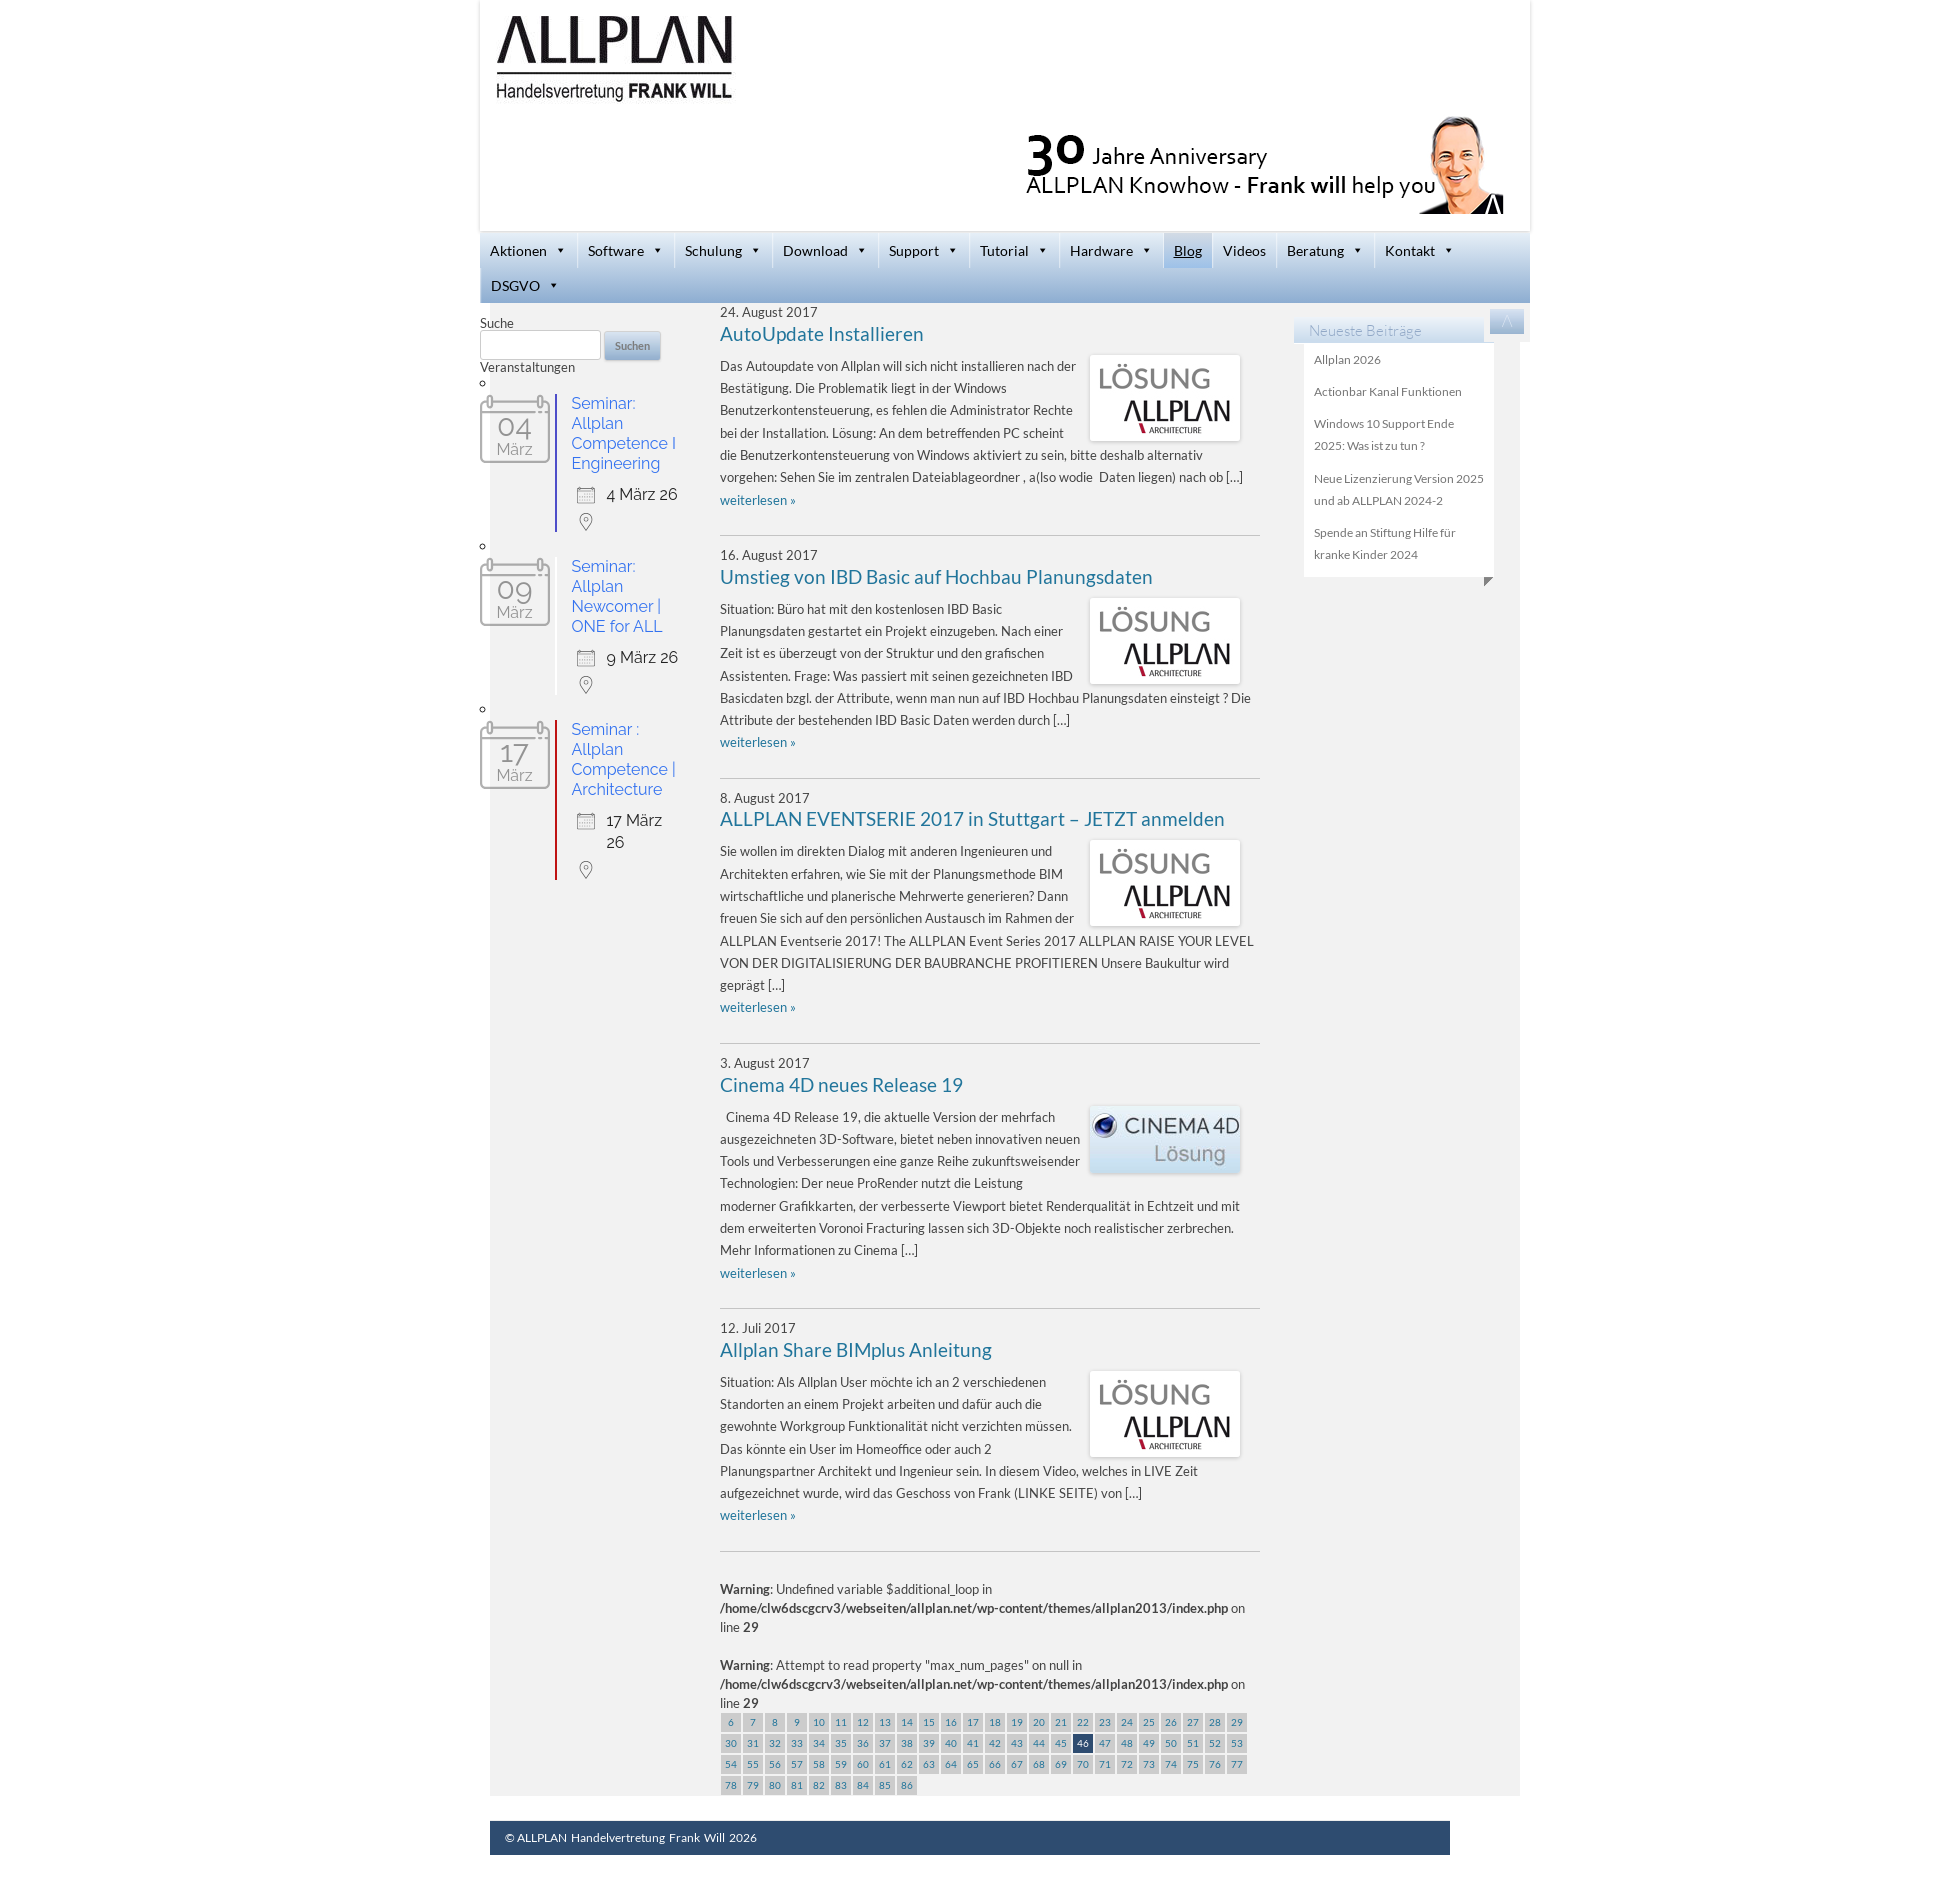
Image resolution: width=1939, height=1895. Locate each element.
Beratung (1325, 250)
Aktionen (528, 250)
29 (1237, 1722)
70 (1083, 1764)
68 (1039, 1764)
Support (924, 250)
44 (1039, 1743)
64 (951, 1764)
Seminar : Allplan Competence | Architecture (624, 759)
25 (1149, 1722)
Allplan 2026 (1347, 359)
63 (929, 1764)
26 (1171, 1722)
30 (731, 1743)
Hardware (1111, 250)
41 (973, 1743)
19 (1017, 1722)
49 (1149, 1743)
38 (907, 1743)
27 (1193, 1722)
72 (1127, 1764)
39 (929, 1743)
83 (841, 1785)
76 (1215, 1764)
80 (775, 1785)
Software (626, 250)
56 (775, 1764)
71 (1105, 1764)
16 (951, 1722)
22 (1083, 1722)
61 (885, 1764)
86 (907, 1785)
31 (753, 1743)
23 (1105, 1722)
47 (1105, 1743)
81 (797, 1785)
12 (863, 1722)
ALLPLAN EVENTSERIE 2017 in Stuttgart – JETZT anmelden (972, 819)
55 (753, 1764)
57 (797, 1764)
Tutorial (1014, 250)
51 (1193, 1743)
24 (1127, 1722)
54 (731, 1764)
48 (1127, 1743)
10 (819, 1722)
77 (1237, 1764)
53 (1237, 1743)
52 (1215, 1743)
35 (841, 1743)
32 (775, 1743)
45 (1061, 1743)
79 (753, 1785)
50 (1171, 1743)
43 (1017, 1743)
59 (841, 1764)
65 (973, 1764)
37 (885, 1743)
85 (885, 1785)
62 (907, 1764)
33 (797, 1743)
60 (863, 1764)
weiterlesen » (758, 500)
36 (863, 1743)
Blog (1188, 250)
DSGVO (525, 285)
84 (863, 1785)
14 (907, 1722)
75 (1193, 1764)
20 (1039, 1722)
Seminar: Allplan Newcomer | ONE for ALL (617, 596)
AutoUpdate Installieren (822, 334)
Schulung (723, 250)
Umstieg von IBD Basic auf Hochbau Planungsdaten (936, 577)
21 (1061, 1722)
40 (951, 1743)
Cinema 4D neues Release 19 (841, 1085)
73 (1149, 1764)
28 (1215, 1722)
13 (885, 1722)
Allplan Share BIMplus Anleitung (856, 1350)
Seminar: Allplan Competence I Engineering (624, 433)
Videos (1244, 250)
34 (819, 1743)
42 (995, 1743)
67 (1017, 1764)
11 (841, 1722)
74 (1171, 1764)
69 (1061, 1764)
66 (995, 1764)
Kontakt (1420, 250)
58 (819, 1764)
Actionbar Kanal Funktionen (1388, 391)
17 (973, 1722)
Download (825, 250)
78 (731, 1785)
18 (995, 1722)
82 (819, 1785)
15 (929, 1722)
